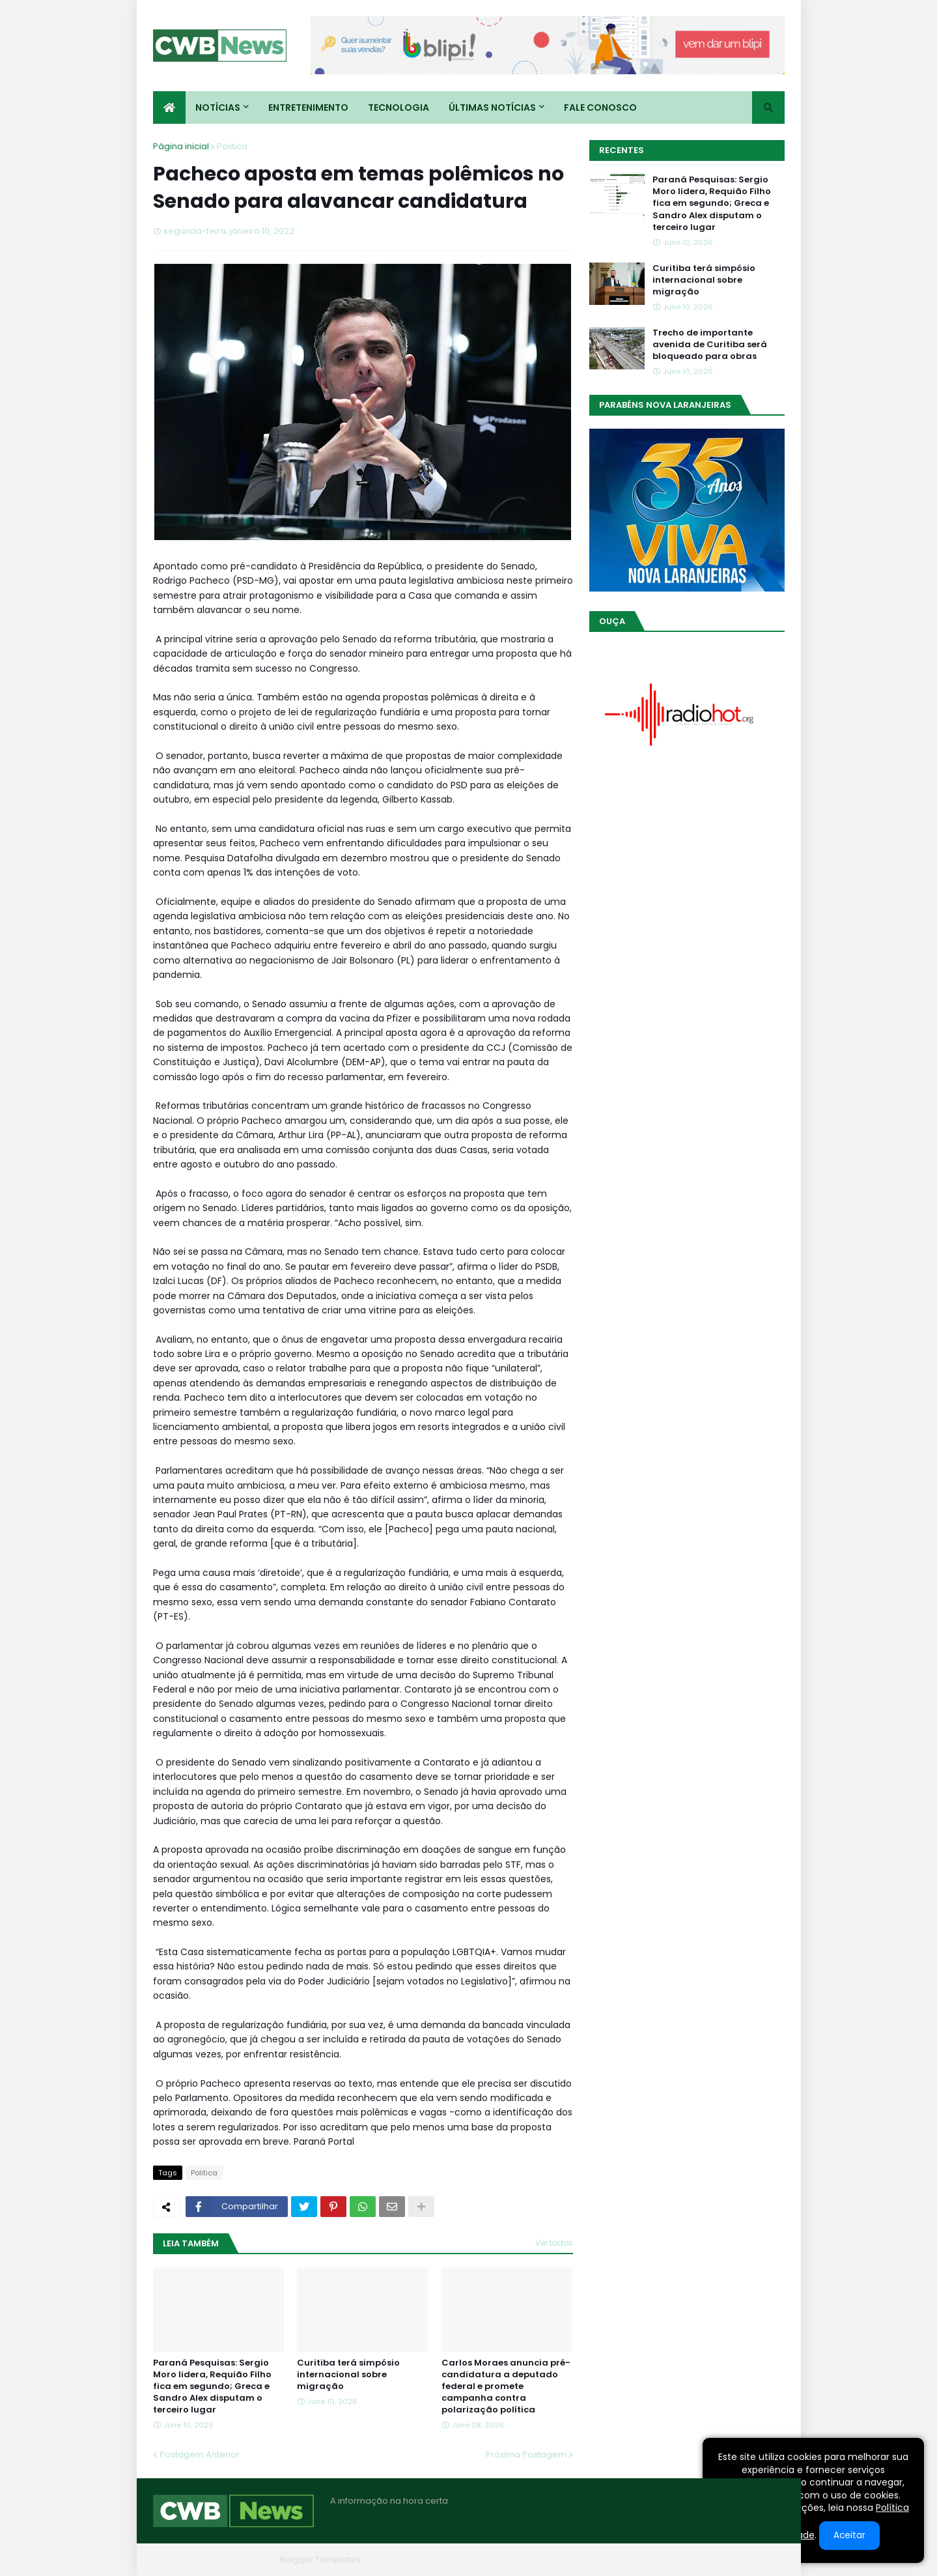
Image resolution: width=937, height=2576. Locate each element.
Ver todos (554, 2242)
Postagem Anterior (200, 2454)
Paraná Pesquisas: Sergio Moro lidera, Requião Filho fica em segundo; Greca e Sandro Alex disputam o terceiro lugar (212, 2386)
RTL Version (761, 2559)
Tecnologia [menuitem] (398, 107)
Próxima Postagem (526, 2454)
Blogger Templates (320, 2559)
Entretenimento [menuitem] (308, 107)
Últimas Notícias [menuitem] (492, 107)
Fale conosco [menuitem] (600, 107)
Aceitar (849, 2535)
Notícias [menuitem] (217, 107)
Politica (232, 146)
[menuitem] (169, 107)
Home (588, 2559)
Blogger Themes (238, 2559)
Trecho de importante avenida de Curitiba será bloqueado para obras (709, 344)
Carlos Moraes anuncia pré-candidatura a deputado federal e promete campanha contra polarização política (505, 2386)
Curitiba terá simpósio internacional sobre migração (348, 2374)
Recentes (621, 150)
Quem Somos (644, 2559)
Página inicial (181, 146)
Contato (705, 2559)
